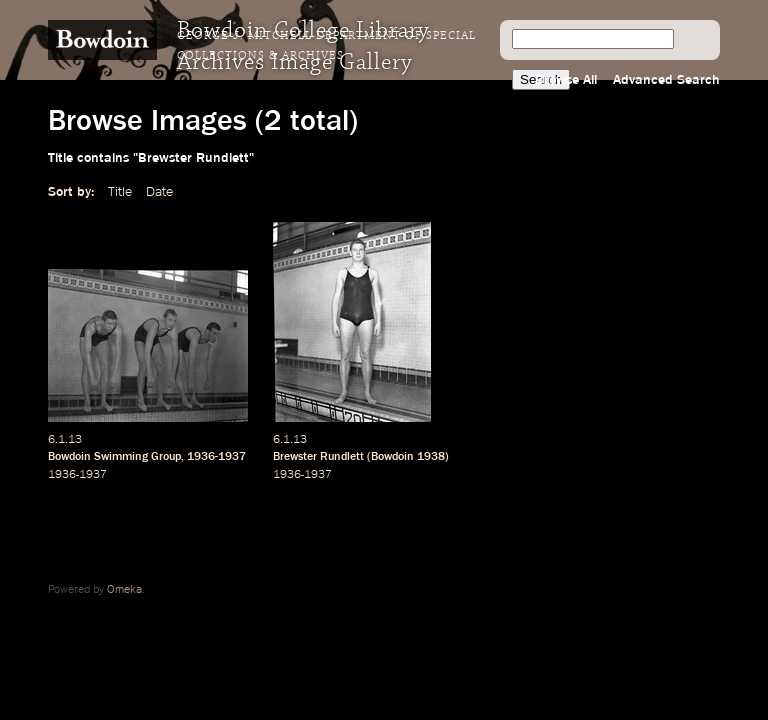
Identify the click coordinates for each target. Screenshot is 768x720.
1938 (431, 457)
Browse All (566, 80)
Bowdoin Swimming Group (114, 457)
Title (120, 192)
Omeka (124, 590)
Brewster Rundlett (318, 457)
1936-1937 (216, 457)
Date (159, 192)
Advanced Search (666, 80)
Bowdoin (392, 457)
